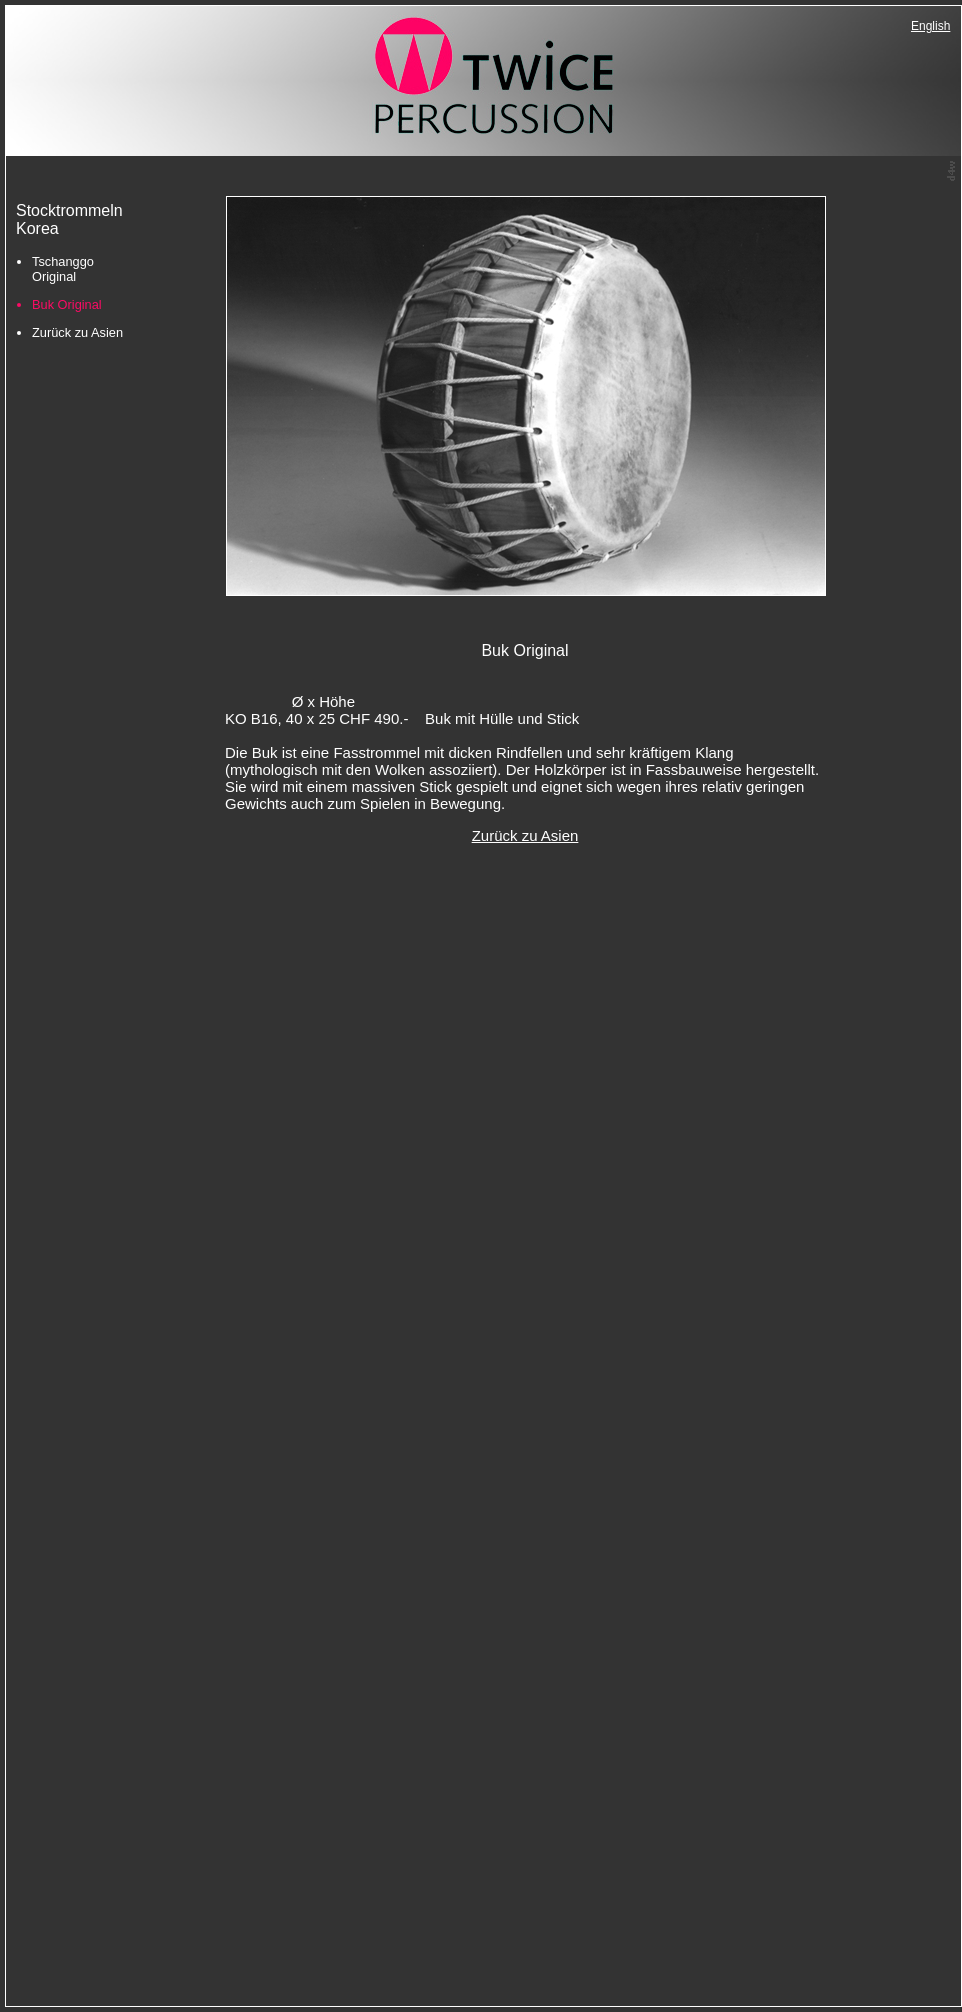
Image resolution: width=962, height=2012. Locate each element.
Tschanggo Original (63, 269)
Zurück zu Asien (77, 332)
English (930, 26)
